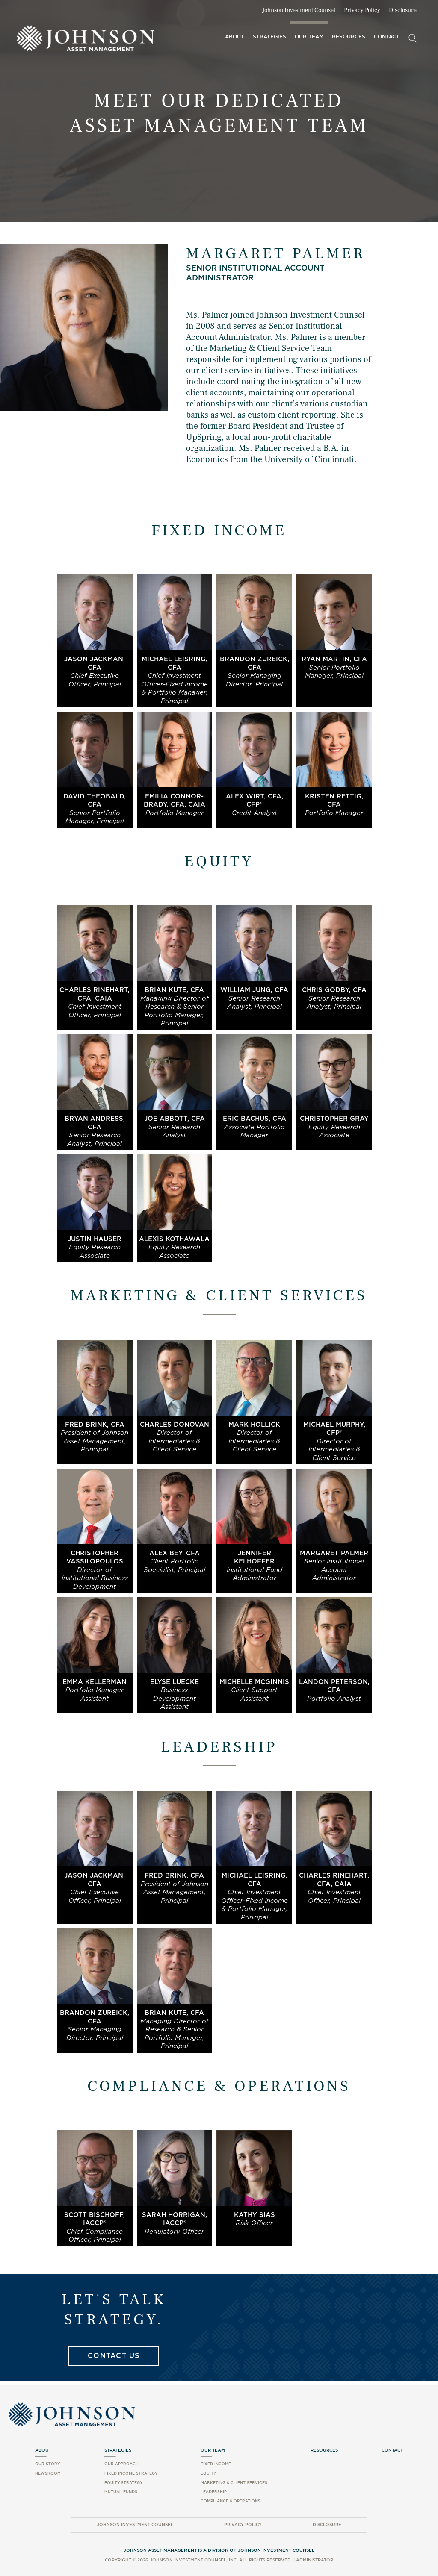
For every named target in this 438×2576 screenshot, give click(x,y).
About (234, 36)
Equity (208, 2474)
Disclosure (403, 10)
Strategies (269, 36)
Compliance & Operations (230, 2501)
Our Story (47, 2464)
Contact (387, 36)
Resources (348, 36)
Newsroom (48, 2474)
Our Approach (121, 2464)
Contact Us (114, 2355)
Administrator (314, 2560)
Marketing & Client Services (234, 2483)
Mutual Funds (120, 2492)
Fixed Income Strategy (130, 2474)
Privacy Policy (362, 10)
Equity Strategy (123, 2483)
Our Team (309, 36)
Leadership (214, 2492)
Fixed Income (216, 2464)
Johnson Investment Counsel (298, 10)
